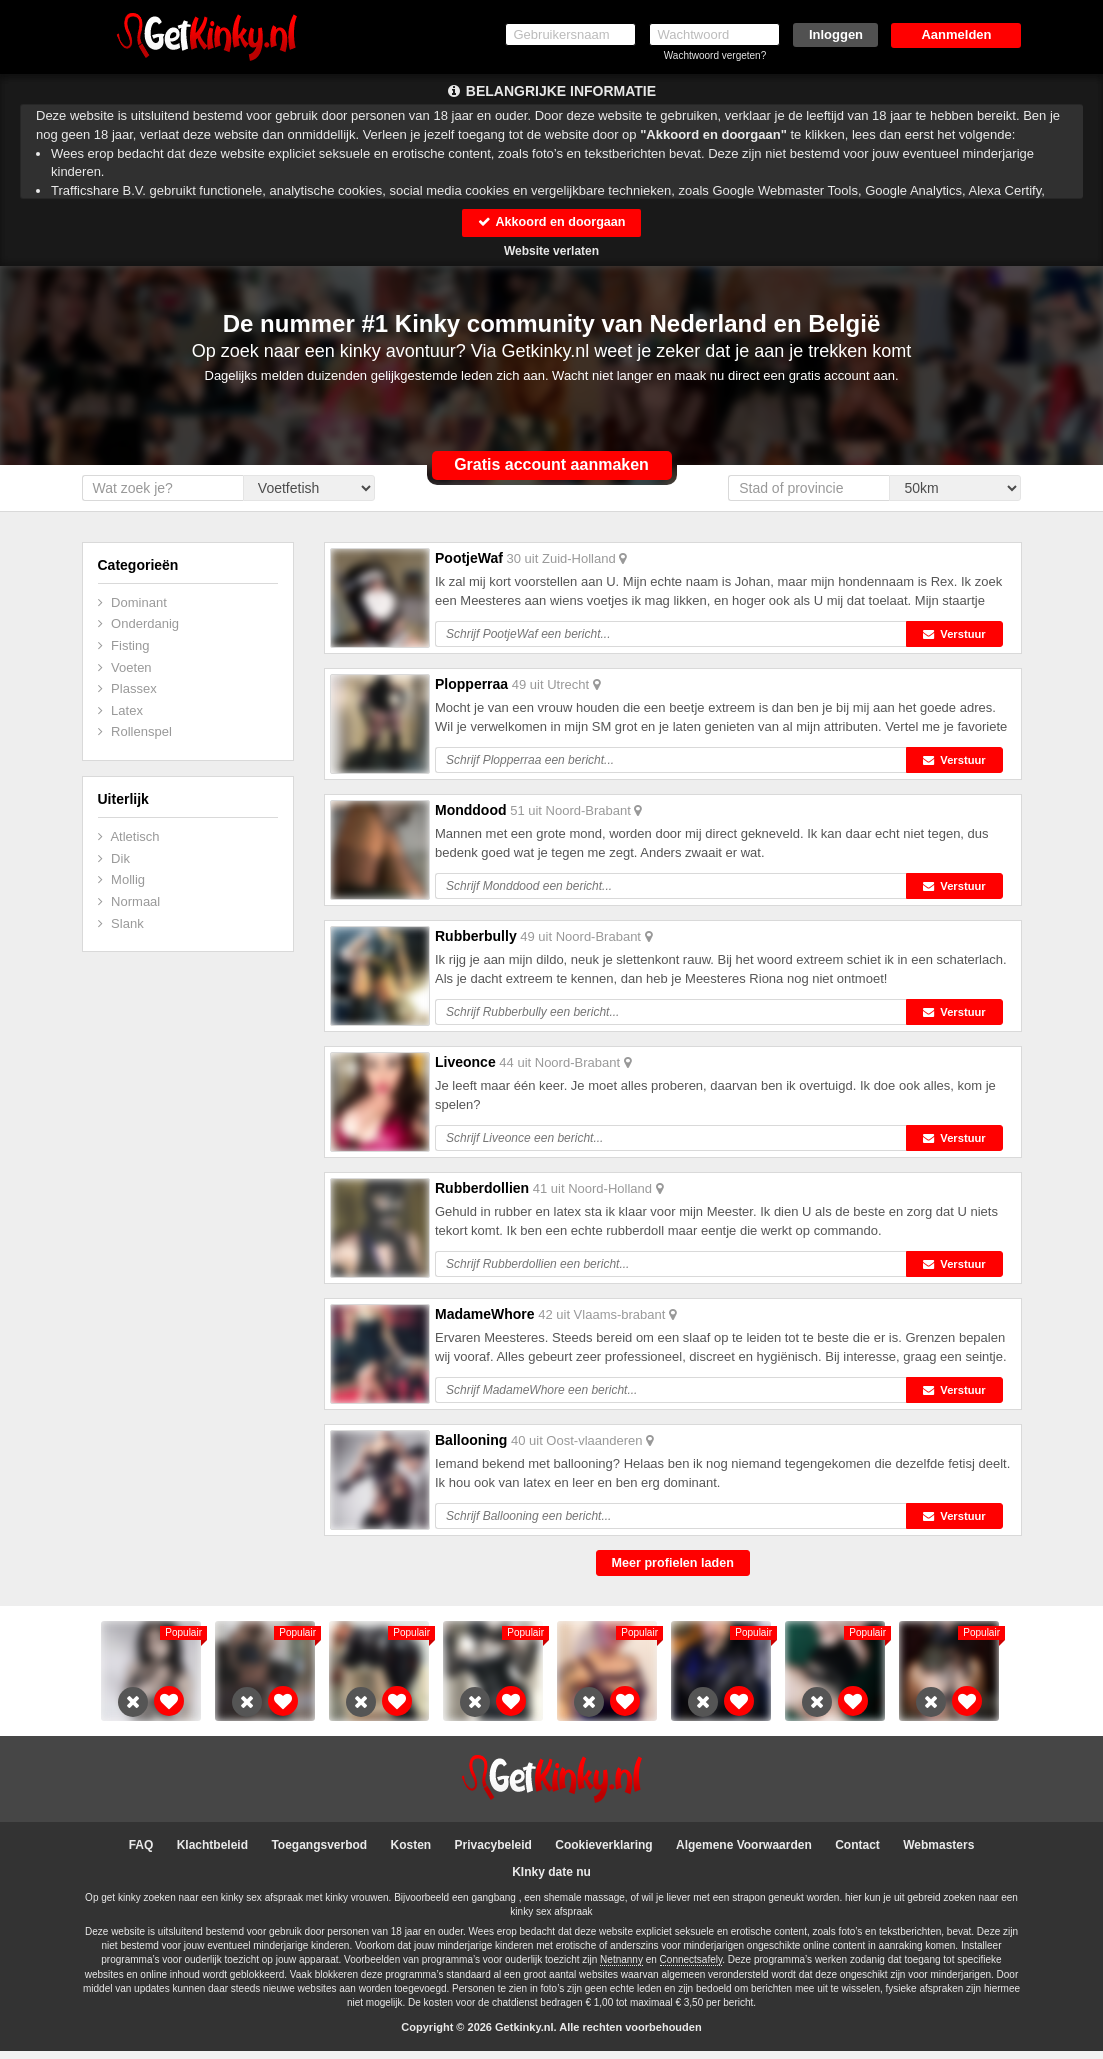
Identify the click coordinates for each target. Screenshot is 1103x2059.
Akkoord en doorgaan (551, 222)
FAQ (141, 1853)
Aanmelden (956, 34)
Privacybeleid (493, 1853)
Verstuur (960, 635)
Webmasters (938, 1853)
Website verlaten (551, 252)
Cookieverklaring (603, 1853)
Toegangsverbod (319, 1853)
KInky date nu (551, 1880)
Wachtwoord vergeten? (715, 55)
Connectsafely (691, 1968)
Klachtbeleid (212, 1853)
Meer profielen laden (673, 1570)
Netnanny (621, 1968)
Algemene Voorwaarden (744, 1853)
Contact (857, 1853)
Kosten (411, 1853)
